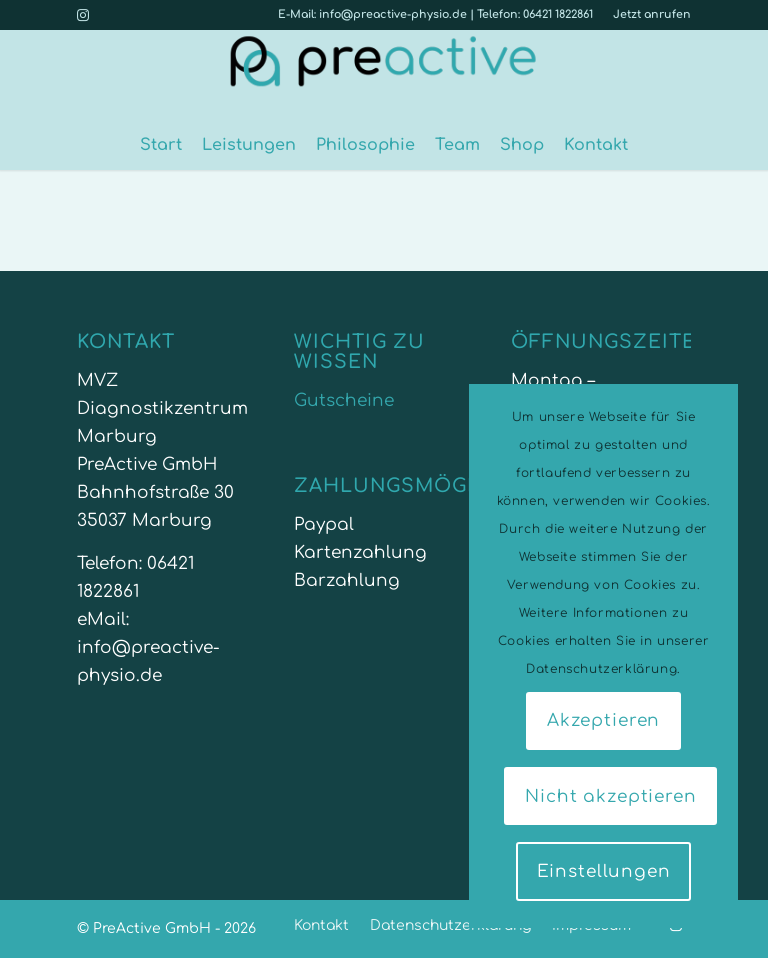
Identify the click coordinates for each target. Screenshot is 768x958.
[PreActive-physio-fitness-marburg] (383, 75)
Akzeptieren (603, 720)
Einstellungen (604, 871)
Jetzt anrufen (652, 14)
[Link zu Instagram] (83, 15)
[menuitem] (647, 15)
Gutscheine (344, 400)
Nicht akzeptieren (610, 796)
